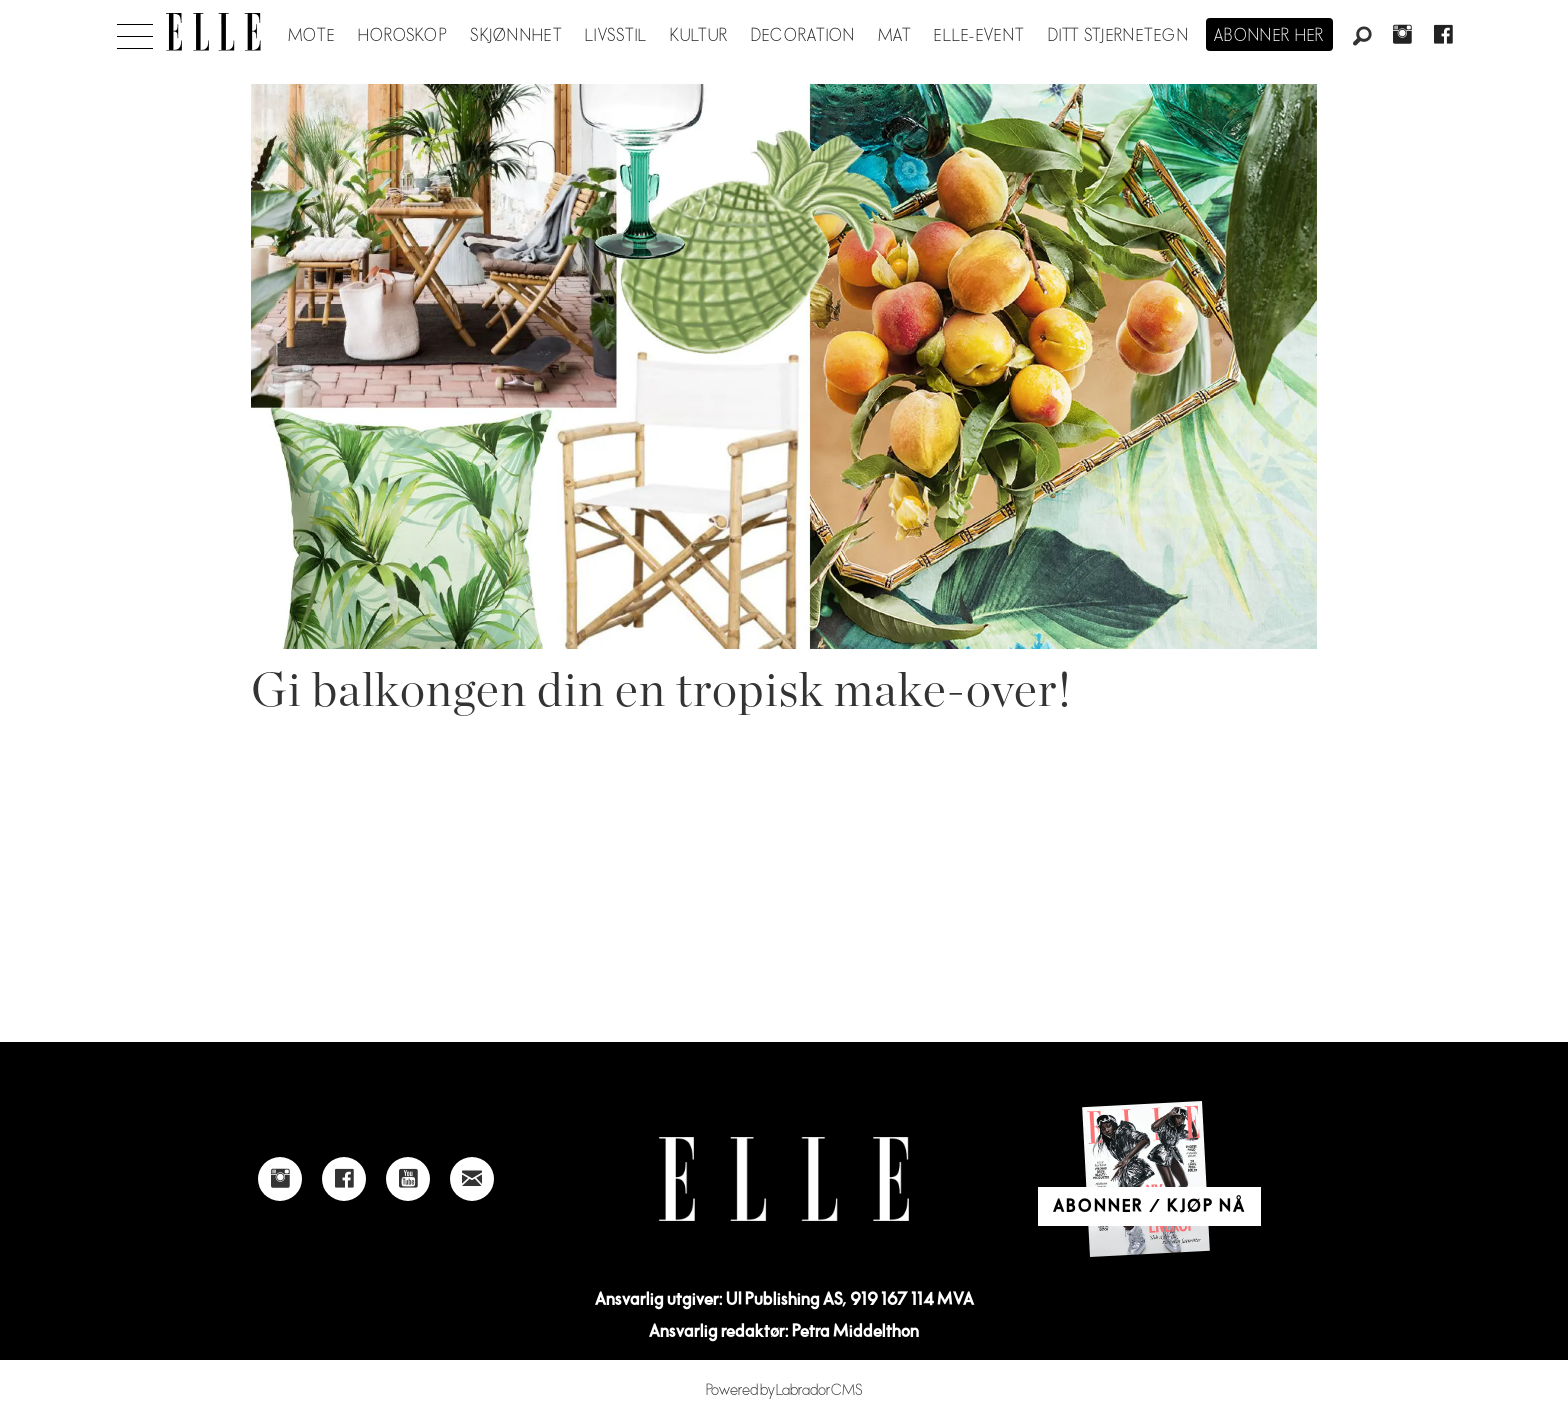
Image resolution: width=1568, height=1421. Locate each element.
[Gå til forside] (213, 32)
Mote (311, 36)
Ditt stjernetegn (1118, 36)
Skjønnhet (516, 36)
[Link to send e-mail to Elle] (472, 1179)
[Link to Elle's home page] (784, 1179)
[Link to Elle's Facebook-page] (344, 1179)
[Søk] (1362, 37)
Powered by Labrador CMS (784, 1390)
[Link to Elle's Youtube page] (408, 1179)
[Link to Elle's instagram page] (280, 1179)
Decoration (803, 36)
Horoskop (403, 36)
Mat (895, 36)
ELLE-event (979, 36)
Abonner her (1269, 36)
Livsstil (616, 36)
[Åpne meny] (135, 31)
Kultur (699, 36)
